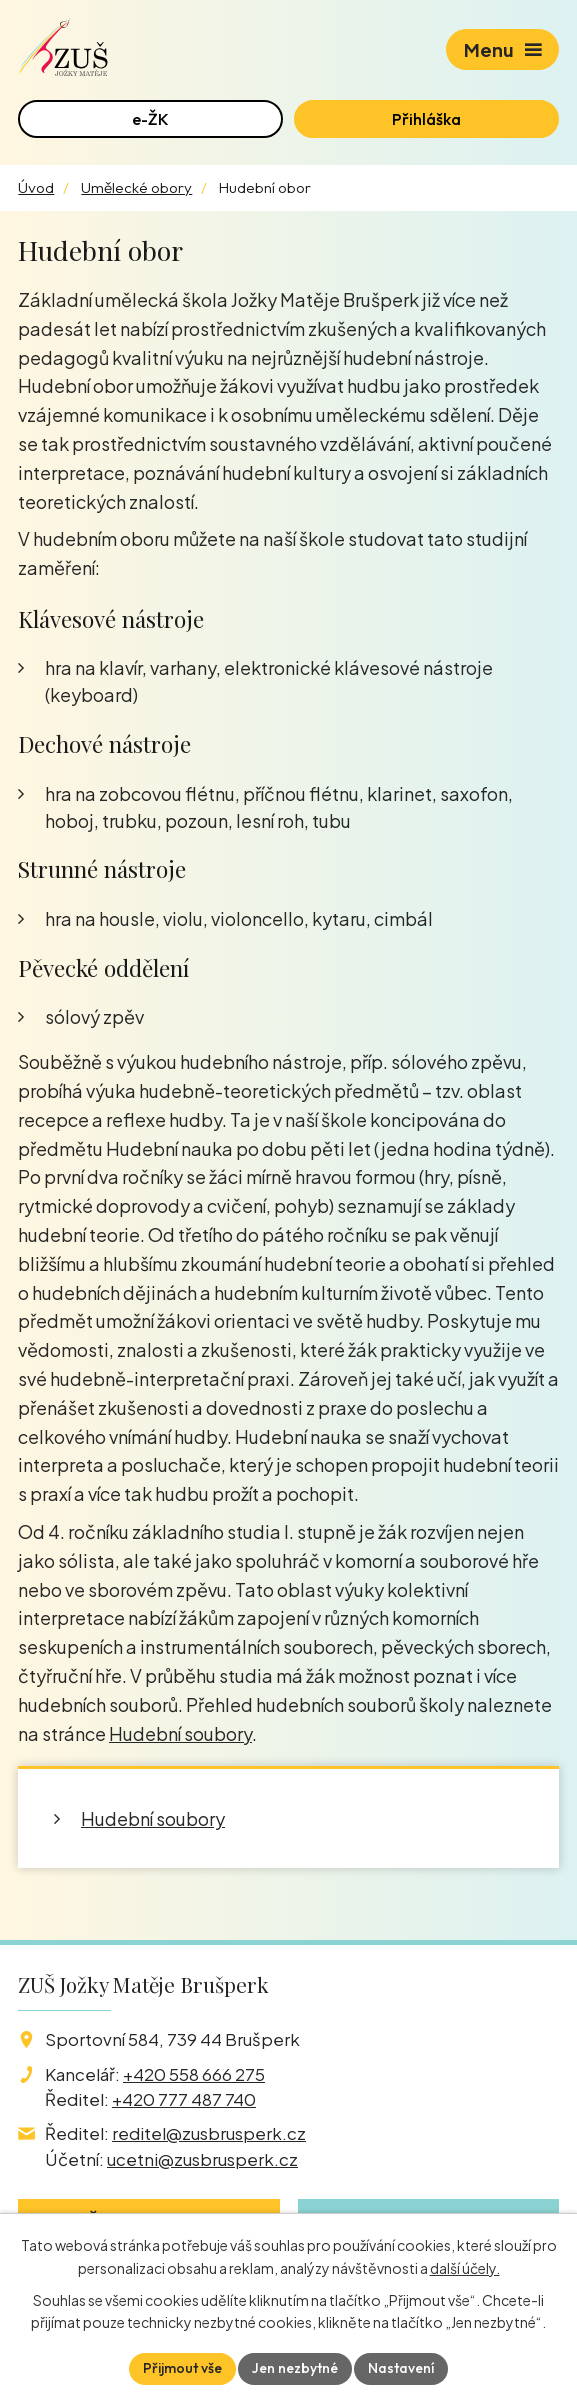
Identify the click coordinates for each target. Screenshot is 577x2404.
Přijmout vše (182, 2368)
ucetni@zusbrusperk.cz (202, 2159)
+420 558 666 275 (194, 2074)
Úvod (36, 187)
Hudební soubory (180, 1733)
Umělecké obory (136, 187)
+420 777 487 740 (184, 2099)
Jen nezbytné (295, 2368)
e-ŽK (150, 119)
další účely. (465, 2268)
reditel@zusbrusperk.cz (209, 2133)
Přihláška (426, 119)
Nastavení (401, 2368)
